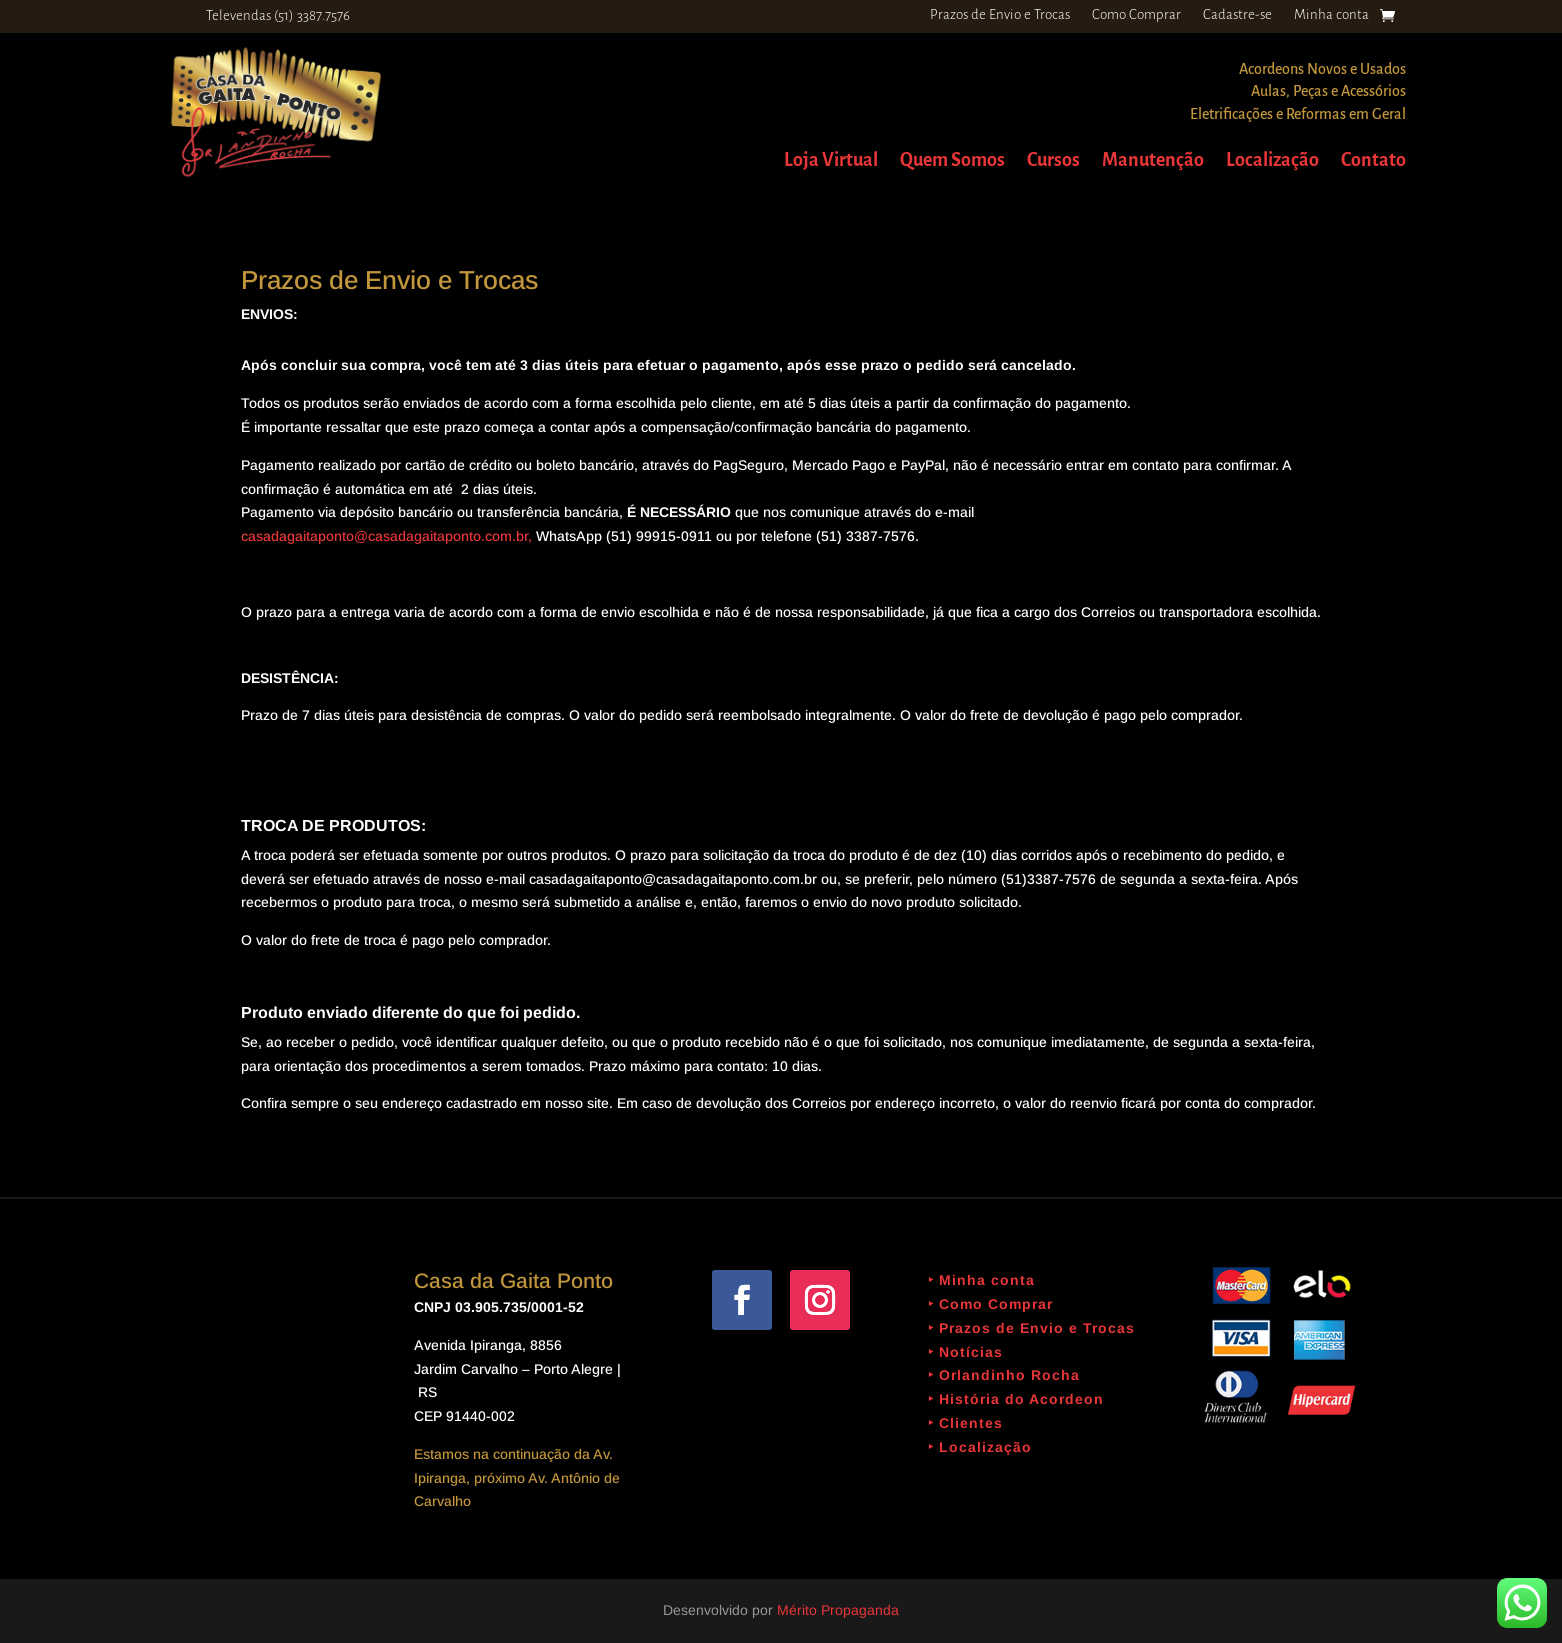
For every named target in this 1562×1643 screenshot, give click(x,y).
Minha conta (1331, 15)
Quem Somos (952, 161)
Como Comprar (1136, 15)
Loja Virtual (831, 161)
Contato (1373, 161)
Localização (1272, 161)
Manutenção (1153, 161)
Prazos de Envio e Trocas (1000, 15)
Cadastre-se (1237, 15)
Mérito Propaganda (838, 1610)
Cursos (1053, 161)
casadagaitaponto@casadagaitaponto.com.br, (386, 536)
